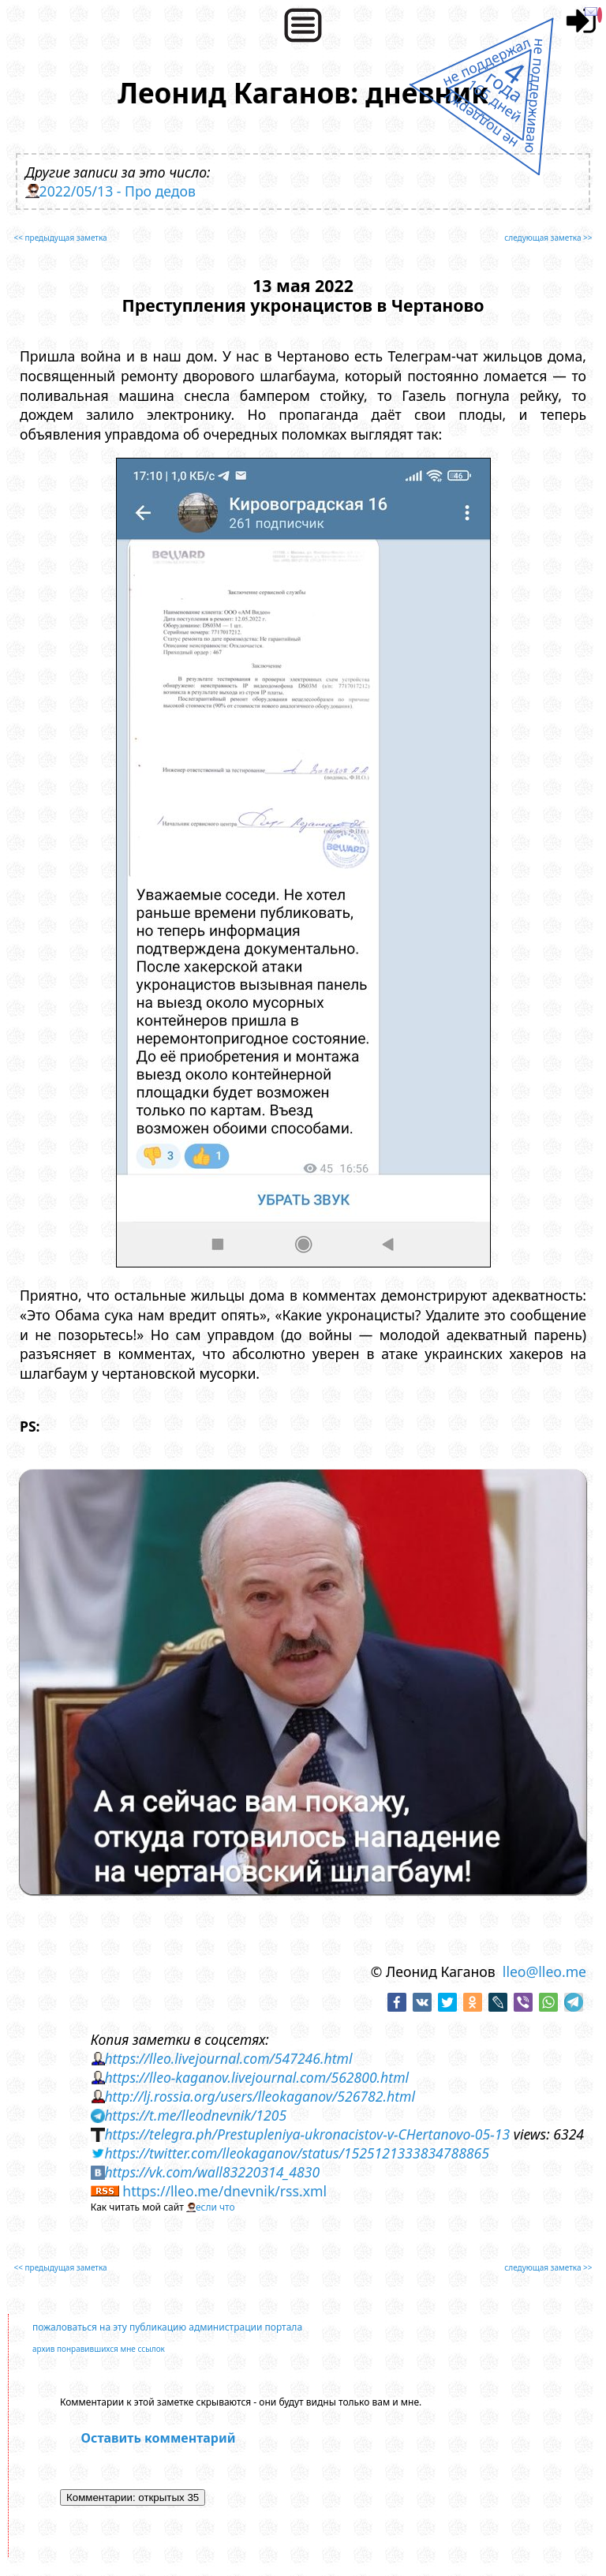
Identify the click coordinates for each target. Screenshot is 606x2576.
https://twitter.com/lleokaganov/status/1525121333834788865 (296, 2153)
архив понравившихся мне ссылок (98, 2348)
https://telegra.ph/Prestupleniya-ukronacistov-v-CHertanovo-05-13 (307, 2134)
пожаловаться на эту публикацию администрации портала (167, 2327)
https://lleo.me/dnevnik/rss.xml (224, 2190)
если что (215, 2207)
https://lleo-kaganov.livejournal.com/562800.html (256, 2077)
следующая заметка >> (548, 237)
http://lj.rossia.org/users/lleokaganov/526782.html (259, 2096)
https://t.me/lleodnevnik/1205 (195, 2115)
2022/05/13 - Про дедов (117, 191)
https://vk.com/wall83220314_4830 (212, 2171)
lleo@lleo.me (544, 1971)
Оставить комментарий (158, 2438)
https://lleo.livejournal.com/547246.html (228, 2058)
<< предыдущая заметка (60, 237)
